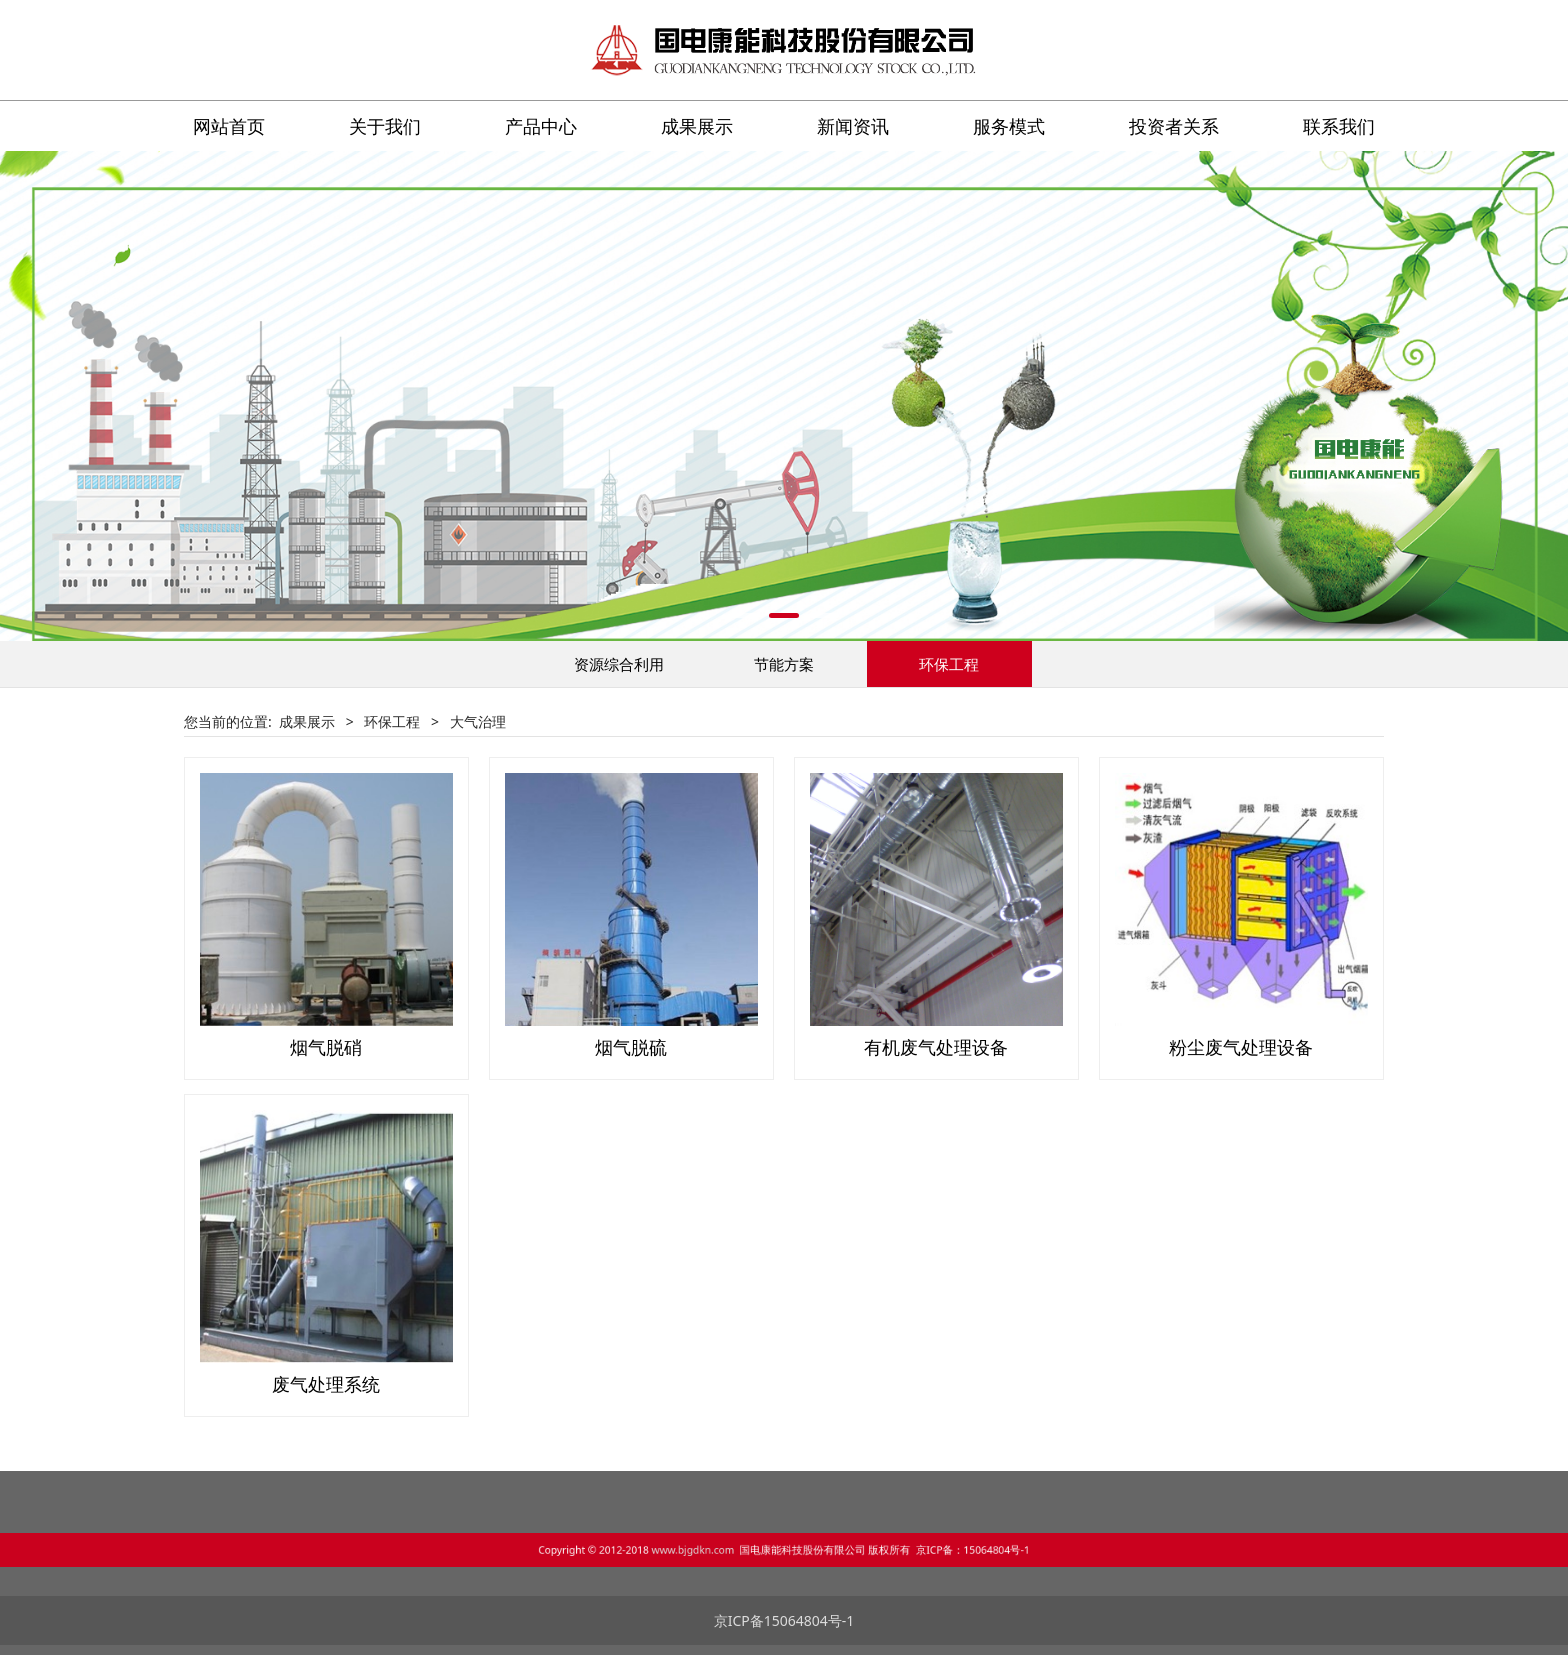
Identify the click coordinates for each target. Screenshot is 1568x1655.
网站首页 (229, 126)
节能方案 (784, 664)
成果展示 (697, 126)
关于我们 (385, 126)
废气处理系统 (326, 1384)
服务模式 (1009, 126)
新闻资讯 (853, 126)
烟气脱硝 (326, 1047)
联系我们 (1339, 126)
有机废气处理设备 (936, 1047)
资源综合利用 (619, 664)
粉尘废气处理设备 (1241, 1047)
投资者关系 (1174, 126)
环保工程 (949, 664)
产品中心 (541, 126)
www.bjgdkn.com (743, 1547)
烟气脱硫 (631, 1047)
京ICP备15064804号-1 (784, 1620)
